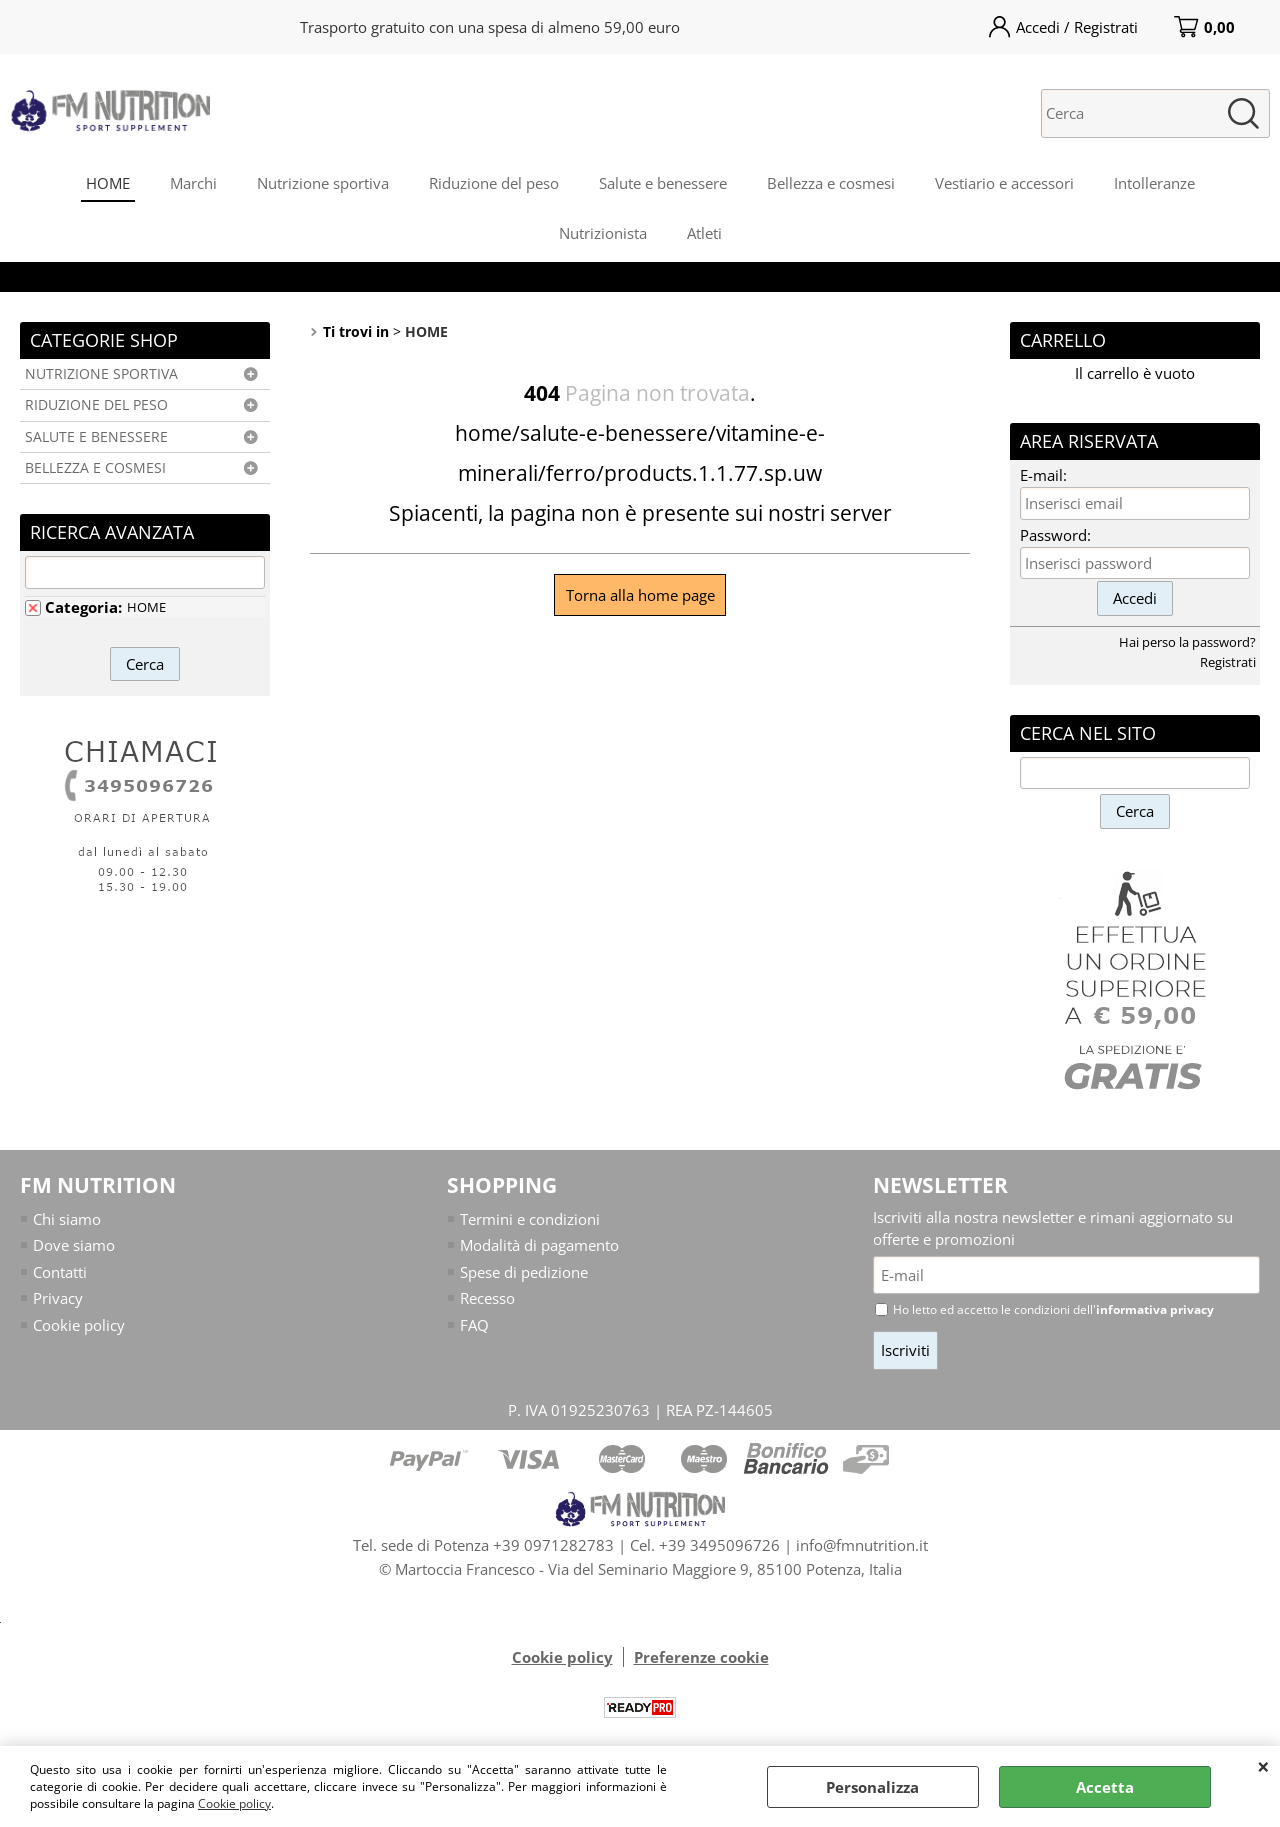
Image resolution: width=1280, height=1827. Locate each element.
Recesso (487, 1298)
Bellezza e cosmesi (831, 183)
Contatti (60, 1272)
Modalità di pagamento (539, 1245)
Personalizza (872, 1787)
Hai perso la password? (1187, 642)
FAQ (474, 1325)
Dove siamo (74, 1245)
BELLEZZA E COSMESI (95, 468)
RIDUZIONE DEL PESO (96, 405)
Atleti (704, 233)
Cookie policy (234, 1803)
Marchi (193, 183)
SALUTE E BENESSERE (96, 437)
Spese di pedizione (524, 1272)
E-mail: (1043, 475)
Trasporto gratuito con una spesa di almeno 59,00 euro (490, 27)
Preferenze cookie (701, 1657)
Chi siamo (67, 1219)
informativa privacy (1155, 1309)
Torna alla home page (640, 595)
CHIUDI (1263, 1766)
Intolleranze (1154, 183)
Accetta (1105, 1787)
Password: (1055, 535)
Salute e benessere (663, 183)
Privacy (58, 1298)
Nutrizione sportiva (323, 183)
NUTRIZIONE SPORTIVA (101, 374)
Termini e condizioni (530, 1219)
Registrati (1228, 662)
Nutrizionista (603, 233)
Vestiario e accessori (1004, 183)
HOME (108, 183)
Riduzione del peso (494, 183)
